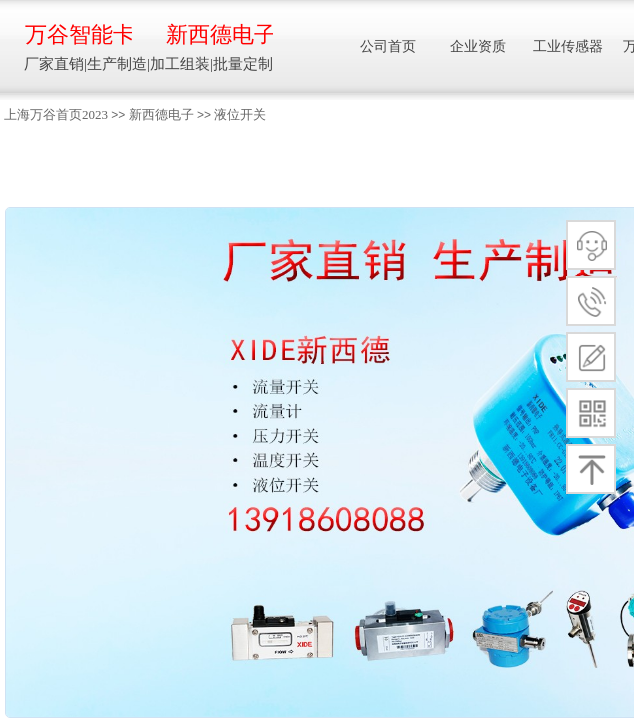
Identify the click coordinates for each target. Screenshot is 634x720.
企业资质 (478, 46)
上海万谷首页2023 (56, 114)
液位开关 (240, 114)
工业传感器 (568, 46)
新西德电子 (161, 114)
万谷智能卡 (78, 34)
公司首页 (388, 46)
